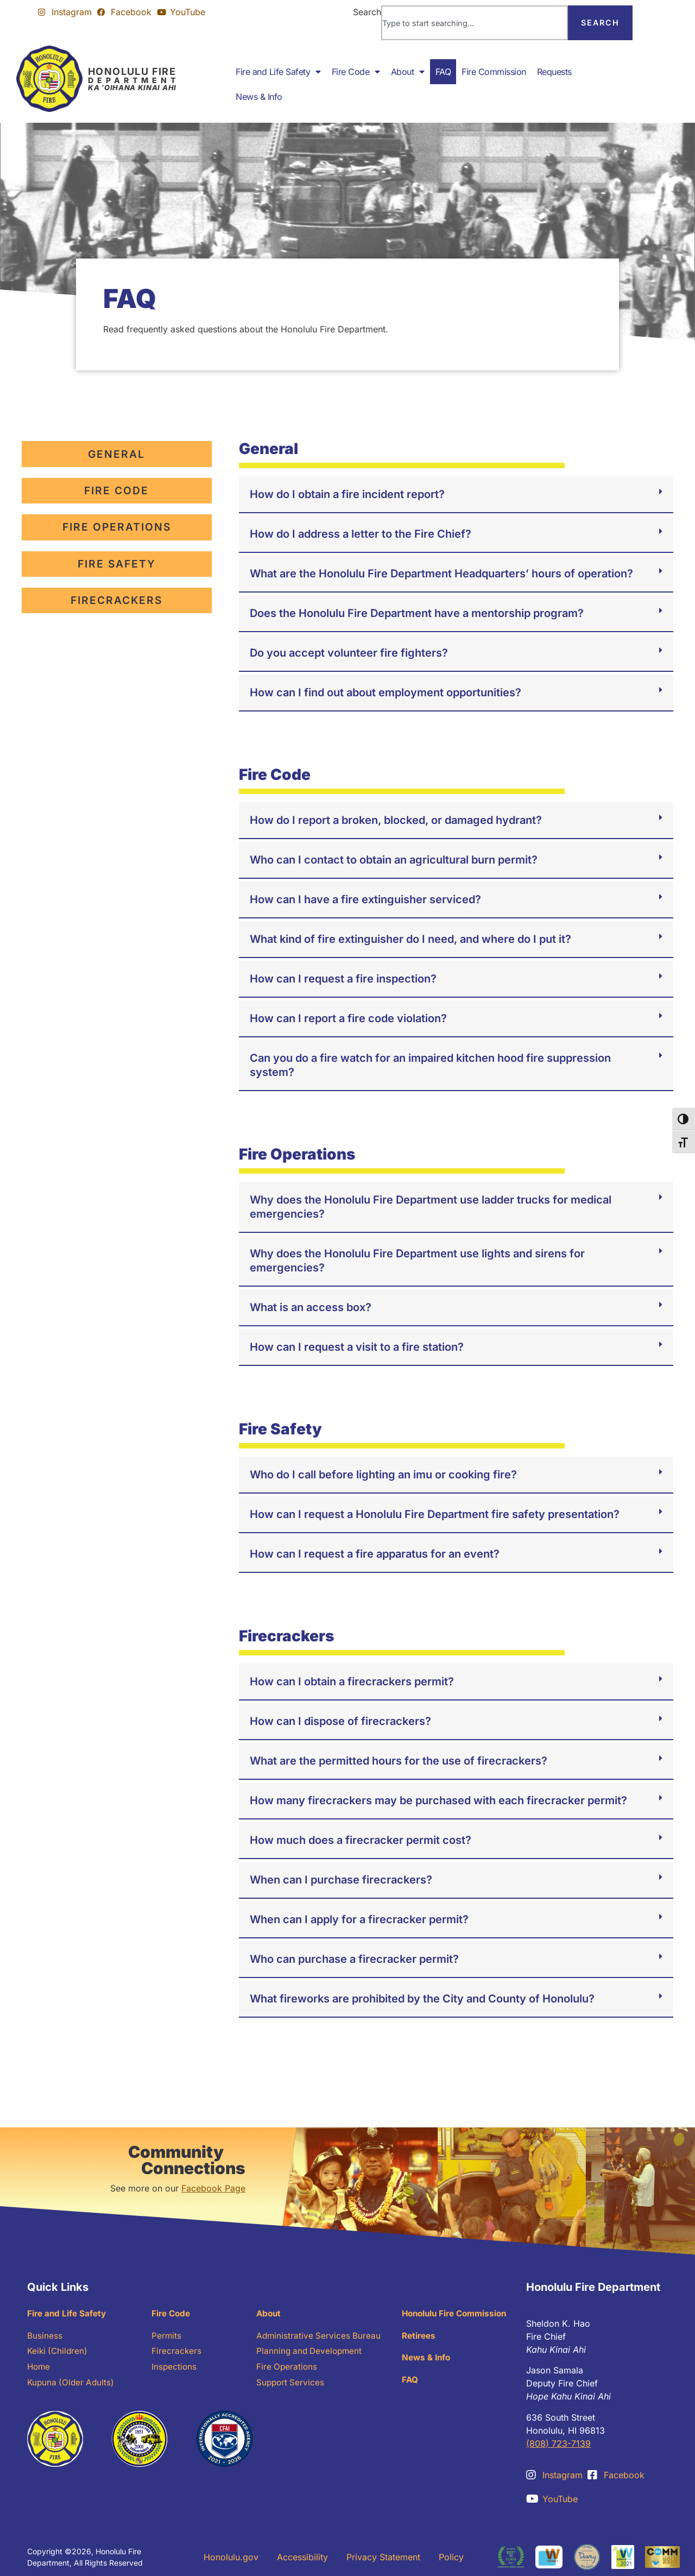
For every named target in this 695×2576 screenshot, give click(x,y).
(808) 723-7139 (558, 2443)
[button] (456, 494)
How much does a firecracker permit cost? (360, 1840)
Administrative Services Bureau (319, 2337)
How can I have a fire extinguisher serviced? (365, 899)
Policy (451, 2557)
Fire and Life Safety (278, 71)
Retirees (420, 2337)
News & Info (259, 96)
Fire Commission (494, 71)
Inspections (174, 2369)
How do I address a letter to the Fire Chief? (360, 533)
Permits (166, 2337)
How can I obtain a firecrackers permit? (352, 1681)
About (408, 71)
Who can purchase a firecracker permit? (354, 1959)
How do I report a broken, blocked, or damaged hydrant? (396, 820)
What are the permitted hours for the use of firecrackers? (398, 1760)
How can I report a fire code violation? (348, 1018)
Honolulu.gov (231, 2557)
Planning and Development (311, 2353)
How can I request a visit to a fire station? (357, 1346)
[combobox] (474, 22)
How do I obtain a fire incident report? (347, 494)
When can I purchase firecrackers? (341, 1879)
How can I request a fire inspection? (343, 978)
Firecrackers (176, 2353)
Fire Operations (287, 2369)
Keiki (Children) (58, 2353)
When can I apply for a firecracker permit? (359, 1919)
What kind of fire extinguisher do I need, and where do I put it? (410, 939)
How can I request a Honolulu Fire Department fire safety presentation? (435, 1514)
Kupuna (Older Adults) (72, 2385)
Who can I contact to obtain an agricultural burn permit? (394, 859)
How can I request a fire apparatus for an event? (375, 1553)
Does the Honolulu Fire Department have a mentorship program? (417, 613)
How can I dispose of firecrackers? (340, 1721)
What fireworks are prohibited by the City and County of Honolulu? (422, 1998)
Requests (554, 71)
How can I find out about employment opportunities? (385, 692)
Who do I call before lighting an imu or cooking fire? (383, 1474)
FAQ (443, 71)
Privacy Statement (383, 2557)
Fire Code (356, 71)
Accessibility (302, 2557)
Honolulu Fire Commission (458, 2314)
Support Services (291, 2385)
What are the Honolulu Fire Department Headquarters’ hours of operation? (441, 573)
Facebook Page (213, 2188)
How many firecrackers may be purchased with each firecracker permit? (438, 1800)
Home (39, 2369)
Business (44, 2337)
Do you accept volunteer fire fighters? (349, 652)
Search (367, 12)
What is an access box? (310, 1307)
